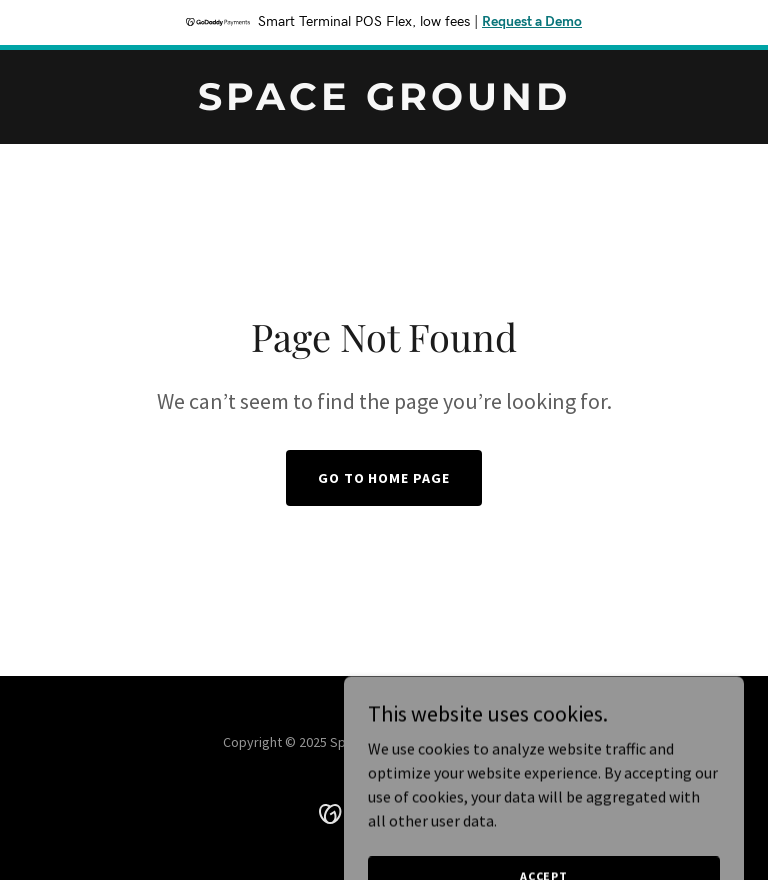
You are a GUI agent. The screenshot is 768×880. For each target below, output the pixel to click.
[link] (384, 104)
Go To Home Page (384, 478)
